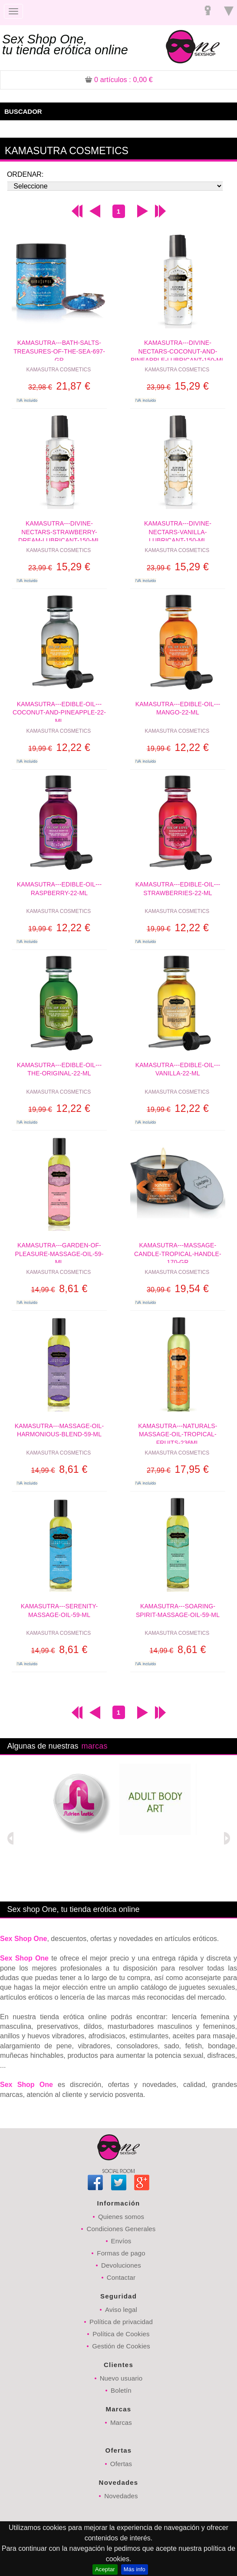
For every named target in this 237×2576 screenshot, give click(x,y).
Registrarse (207, 12)
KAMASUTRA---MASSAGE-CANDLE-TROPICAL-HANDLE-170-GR (177, 1252)
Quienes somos (121, 2216)
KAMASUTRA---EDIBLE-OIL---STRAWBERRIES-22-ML (178, 888)
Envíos (121, 2241)
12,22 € (59, 747)
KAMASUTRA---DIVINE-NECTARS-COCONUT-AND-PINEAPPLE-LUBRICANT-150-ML (178, 349)
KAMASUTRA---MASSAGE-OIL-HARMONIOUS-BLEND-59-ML (59, 1430)
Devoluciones (121, 2265)
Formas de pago (121, 2253)
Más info (134, 2569)
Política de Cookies (120, 2334)
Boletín (121, 2390)
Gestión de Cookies (121, 2346)
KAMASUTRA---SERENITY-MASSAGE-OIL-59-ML (59, 1610)
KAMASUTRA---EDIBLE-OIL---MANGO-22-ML (178, 708)
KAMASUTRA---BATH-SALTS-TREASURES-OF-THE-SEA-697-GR (59, 349)
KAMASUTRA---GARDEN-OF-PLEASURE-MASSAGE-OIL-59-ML (59, 1252)
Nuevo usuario (121, 2378)
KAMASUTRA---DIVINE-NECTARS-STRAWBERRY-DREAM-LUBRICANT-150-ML (59, 530)
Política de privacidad (121, 2321)
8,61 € (59, 1288)
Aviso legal (121, 2309)
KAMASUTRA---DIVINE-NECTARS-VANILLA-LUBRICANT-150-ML (177, 530)
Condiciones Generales (120, 2228)
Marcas (121, 2422)
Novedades (121, 2496)
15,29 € (178, 386)
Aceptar (105, 2569)
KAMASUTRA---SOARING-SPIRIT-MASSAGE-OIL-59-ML (178, 1610)
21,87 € (59, 386)
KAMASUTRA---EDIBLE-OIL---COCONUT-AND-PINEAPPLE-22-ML (59, 711)
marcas (94, 1746)
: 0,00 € (119, 79)
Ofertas (121, 2463)
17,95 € (178, 1469)
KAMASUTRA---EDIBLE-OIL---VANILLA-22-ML (178, 1069)
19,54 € (178, 1288)
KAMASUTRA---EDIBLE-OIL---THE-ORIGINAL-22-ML (59, 1069)
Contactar (121, 2277)
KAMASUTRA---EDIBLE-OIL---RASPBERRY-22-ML (59, 888)
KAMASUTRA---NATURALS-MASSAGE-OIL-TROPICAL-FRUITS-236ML (177, 1433)
